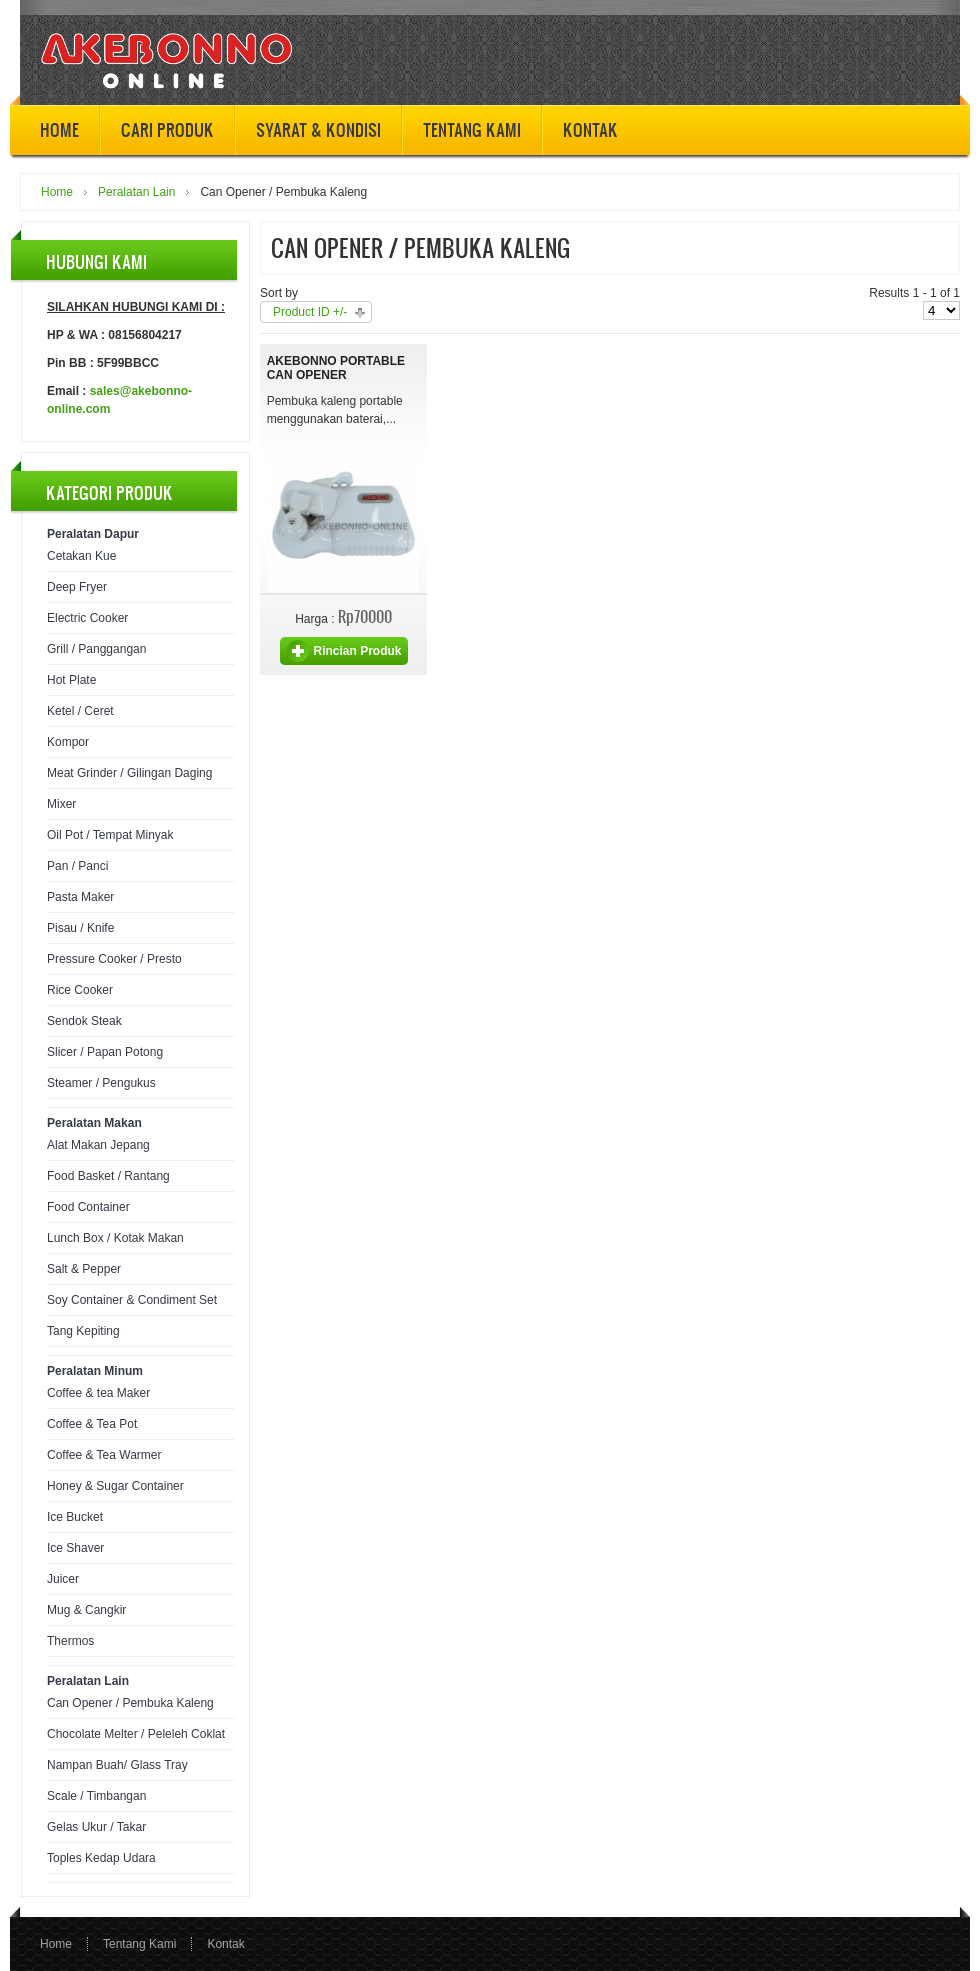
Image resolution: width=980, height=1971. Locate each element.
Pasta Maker (80, 897)
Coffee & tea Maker (98, 1393)
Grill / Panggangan (96, 649)
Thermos (70, 1641)
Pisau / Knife (80, 928)
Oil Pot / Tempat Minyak (110, 835)
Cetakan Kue (81, 556)
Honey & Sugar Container (115, 1486)
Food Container (88, 1207)
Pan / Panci (77, 866)
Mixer (61, 804)
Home (57, 192)
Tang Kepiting (83, 1331)
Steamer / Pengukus (101, 1083)
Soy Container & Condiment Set (132, 1300)
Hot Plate (71, 680)
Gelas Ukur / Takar (96, 1827)
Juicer (63, 1579)
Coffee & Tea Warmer (104, 1455)
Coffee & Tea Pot (92, 1424)
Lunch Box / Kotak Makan (115, 1238)
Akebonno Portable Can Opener (336, 368)
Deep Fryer (77, 587)
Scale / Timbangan (96, 1796)
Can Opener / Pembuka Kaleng (130, 1703)
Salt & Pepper (84, 1269)
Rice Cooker (80, 990)
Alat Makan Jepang (98, 1145)
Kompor (68, 742)
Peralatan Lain (136, 192)
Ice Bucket (75, 1517)
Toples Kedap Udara (101, 1858)
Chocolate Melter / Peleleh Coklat (136, 1734)
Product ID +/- (310, 312)
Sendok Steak (84, 1021)
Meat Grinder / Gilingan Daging (129, 773)
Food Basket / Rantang (108, 1176)
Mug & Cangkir (86, 1610)
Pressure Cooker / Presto (114, 959)
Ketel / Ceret (80, 711)
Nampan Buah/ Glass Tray (117, 1765)
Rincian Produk (357, 651)
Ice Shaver (75, 1548)
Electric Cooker (87, 618)
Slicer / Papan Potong (105, 1052)
